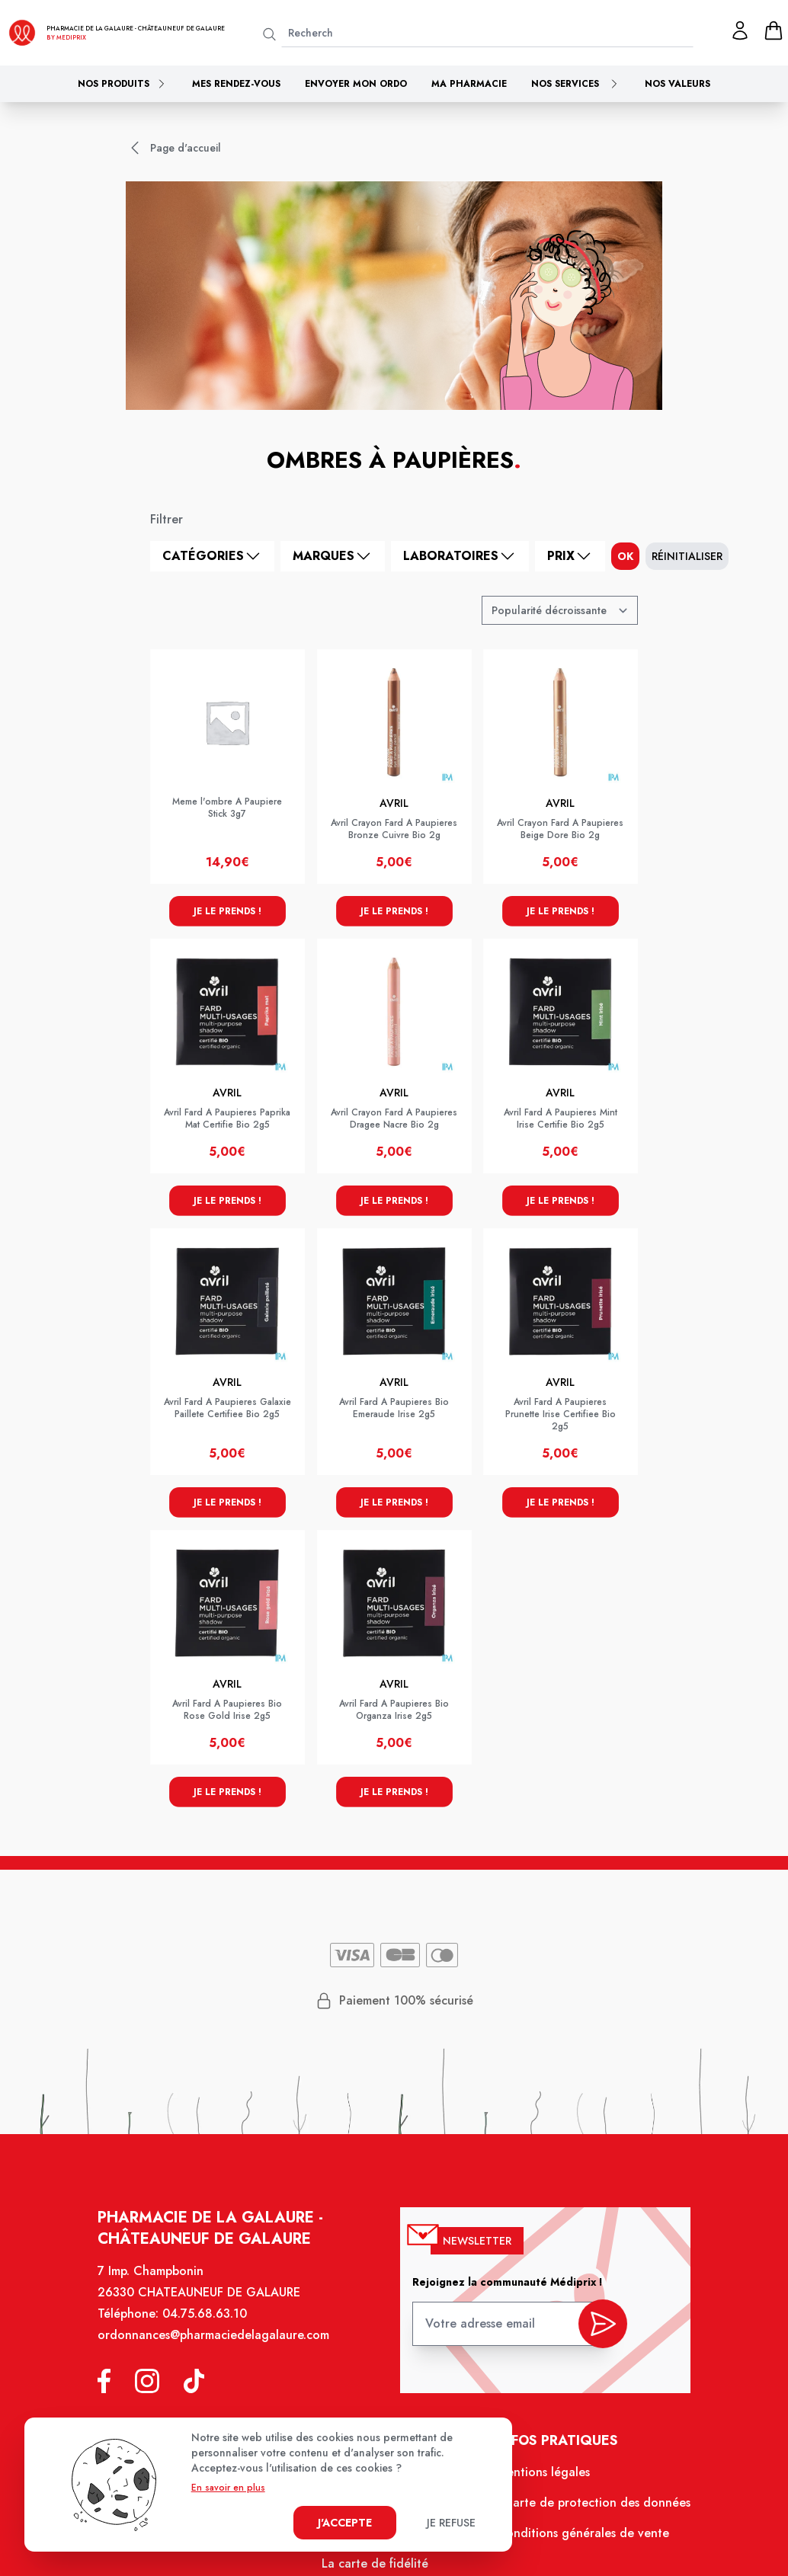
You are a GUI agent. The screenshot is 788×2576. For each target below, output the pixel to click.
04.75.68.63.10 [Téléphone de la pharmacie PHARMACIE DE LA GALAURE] (204, 2313)
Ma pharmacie (469, 84)
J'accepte (345, 2522)
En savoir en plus (228, 2488)
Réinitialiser (687, 556)
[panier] (773, 30)
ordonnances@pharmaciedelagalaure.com (213, 2335)
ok (625, 556)
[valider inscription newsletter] (602, 2325)
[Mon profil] (740, 30)
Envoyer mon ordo (356, 84)
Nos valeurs (677, 84)
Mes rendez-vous (236, 84)
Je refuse (451, 2522)
